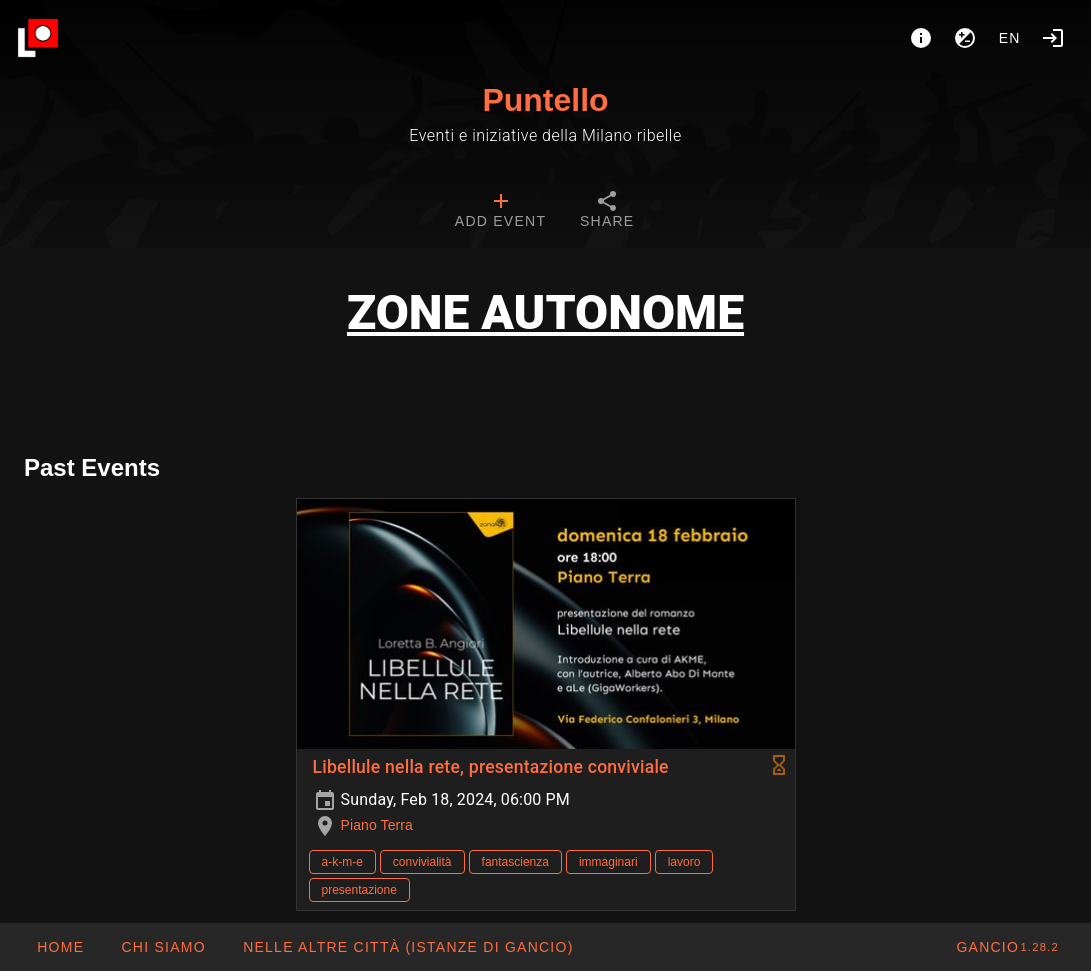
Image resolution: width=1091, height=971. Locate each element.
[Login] (1053, 38)
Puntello (545, 100)
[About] (921, 38)
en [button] (1010, 38)
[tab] (500, 212)
